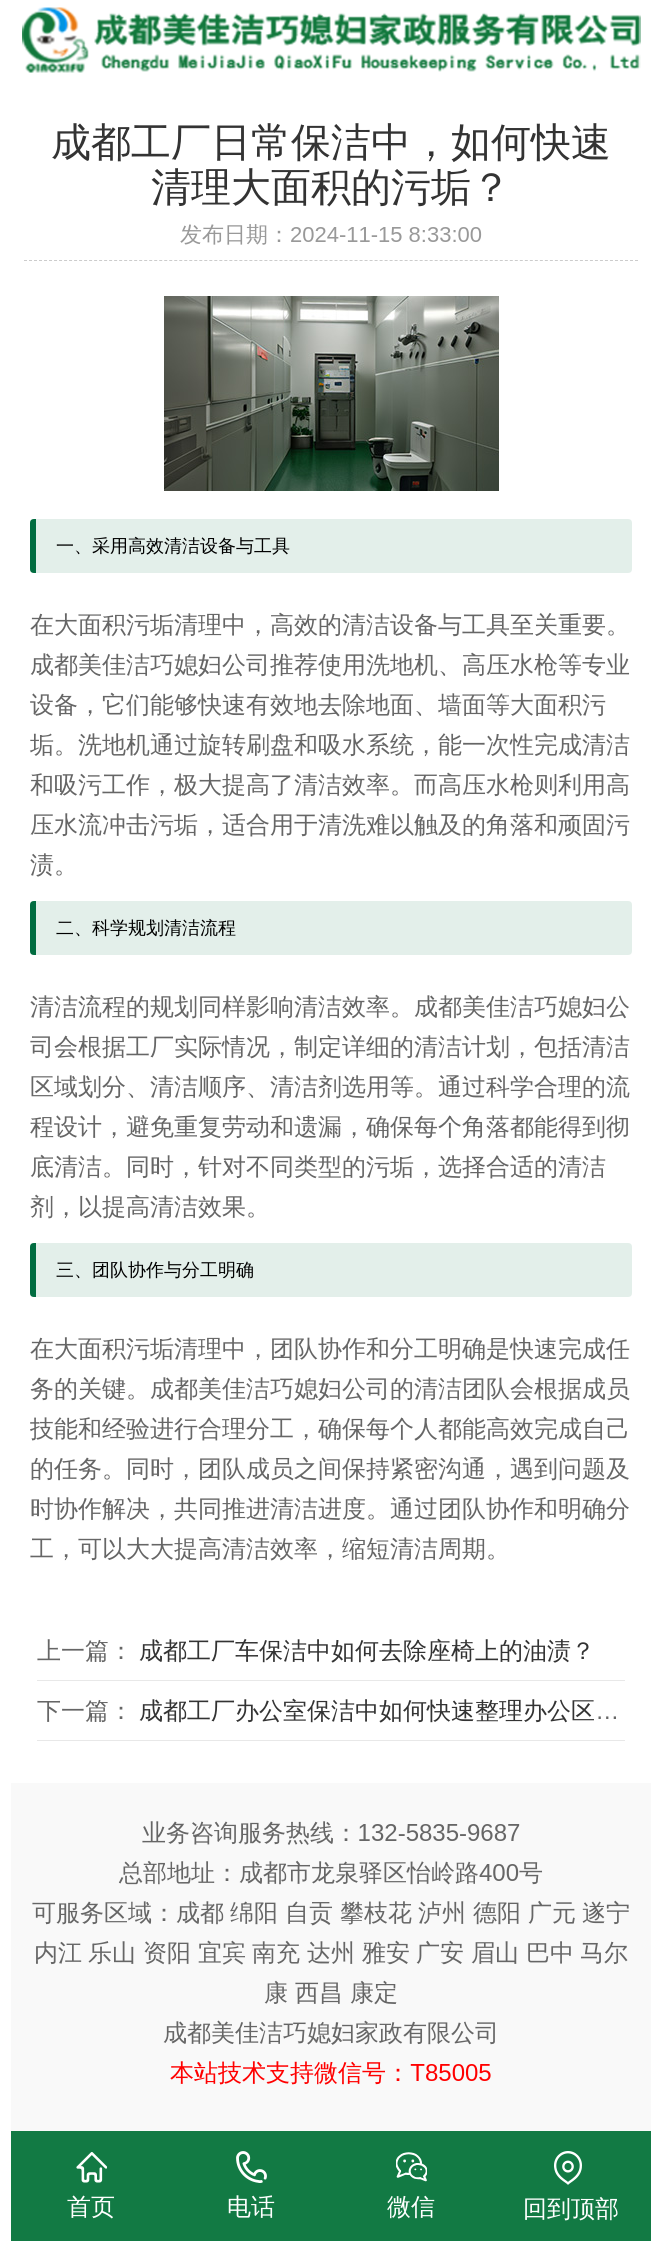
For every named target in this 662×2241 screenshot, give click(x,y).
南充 (276, 1952)
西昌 (319, 1992)
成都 (200, 1912)
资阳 (167, 1952)
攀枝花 (376, 1912)
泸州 (442, 1912)
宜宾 (222, 1952)
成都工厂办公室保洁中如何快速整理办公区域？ (391, 1710)
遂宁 (606, 1912)
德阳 (497, 1912)
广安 (440, 1952)
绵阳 (254, 1912)
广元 (552, 1912)
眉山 (495, 1952)
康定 (374, 1992)
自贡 (309, 1912)
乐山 (112, 1952)
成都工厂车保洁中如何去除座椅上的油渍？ (367, 1650)
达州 (331, 1952)
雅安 (386, 1952)
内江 (58, 1952)
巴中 (550, 1952)
